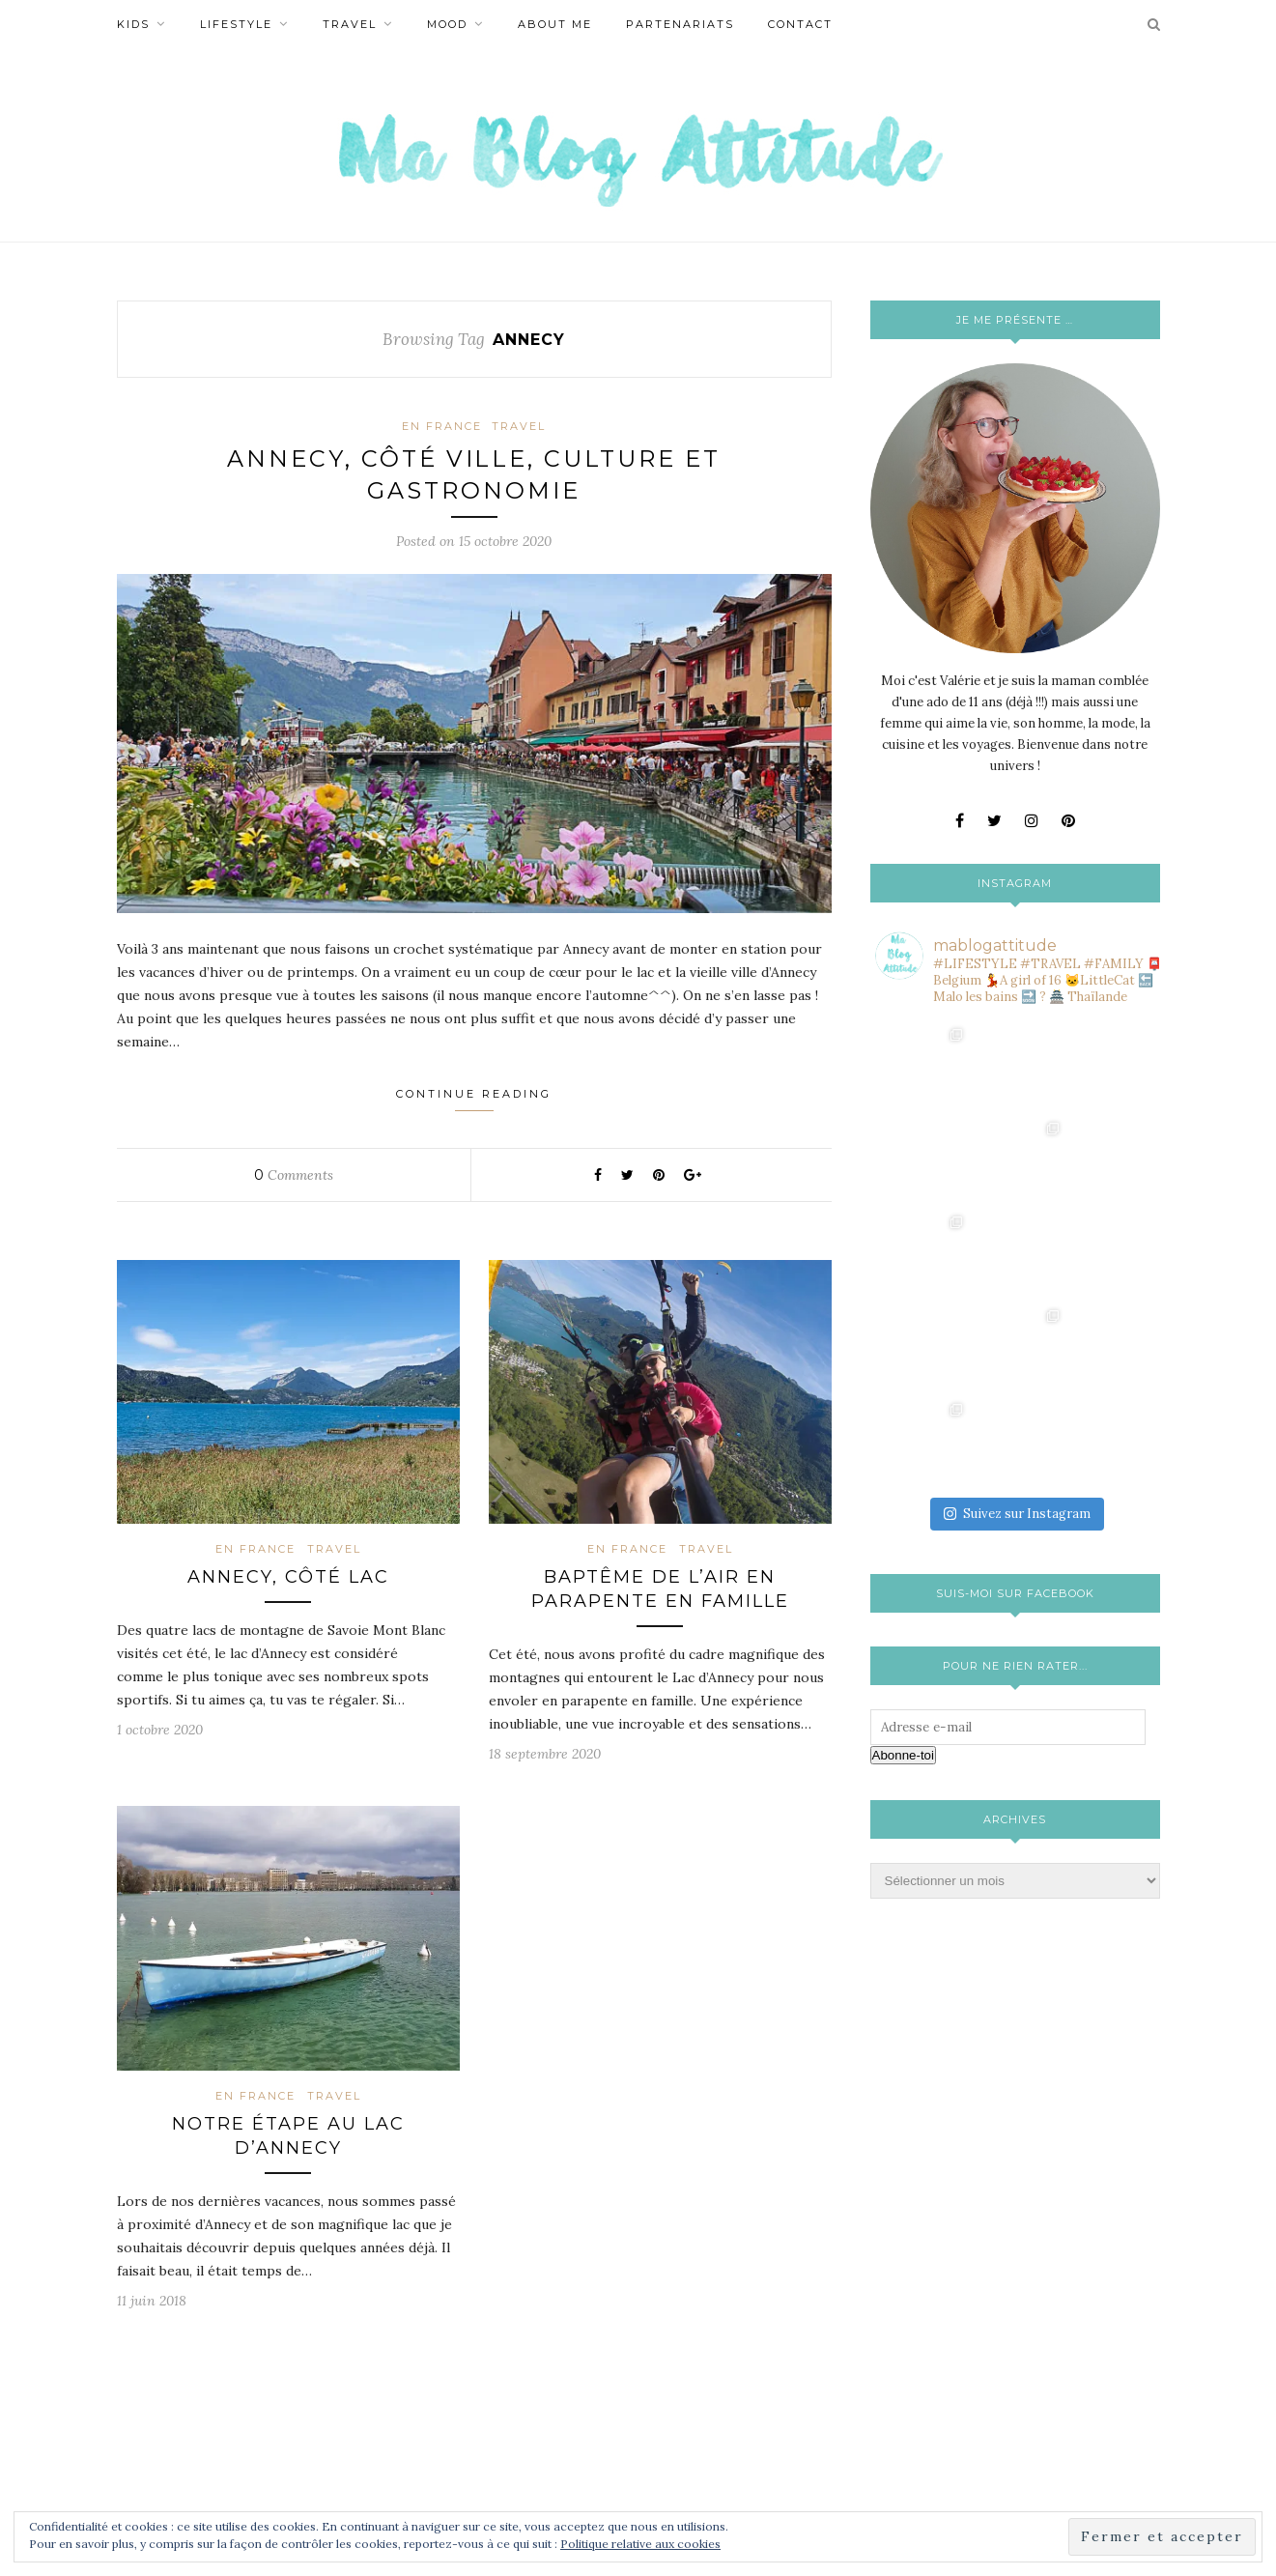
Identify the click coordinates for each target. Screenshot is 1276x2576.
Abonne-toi (903, 1567)
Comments (293, 1176)
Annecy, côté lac (288, 1578)
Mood (447, 24)
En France (442, 426)
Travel (350, 24)
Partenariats (680, 24)
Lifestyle (236, 24)
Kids (133, 24)
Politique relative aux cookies (640, 2543)
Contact (800, 24)
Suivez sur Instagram (1017, 1326)
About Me (555, 24)
